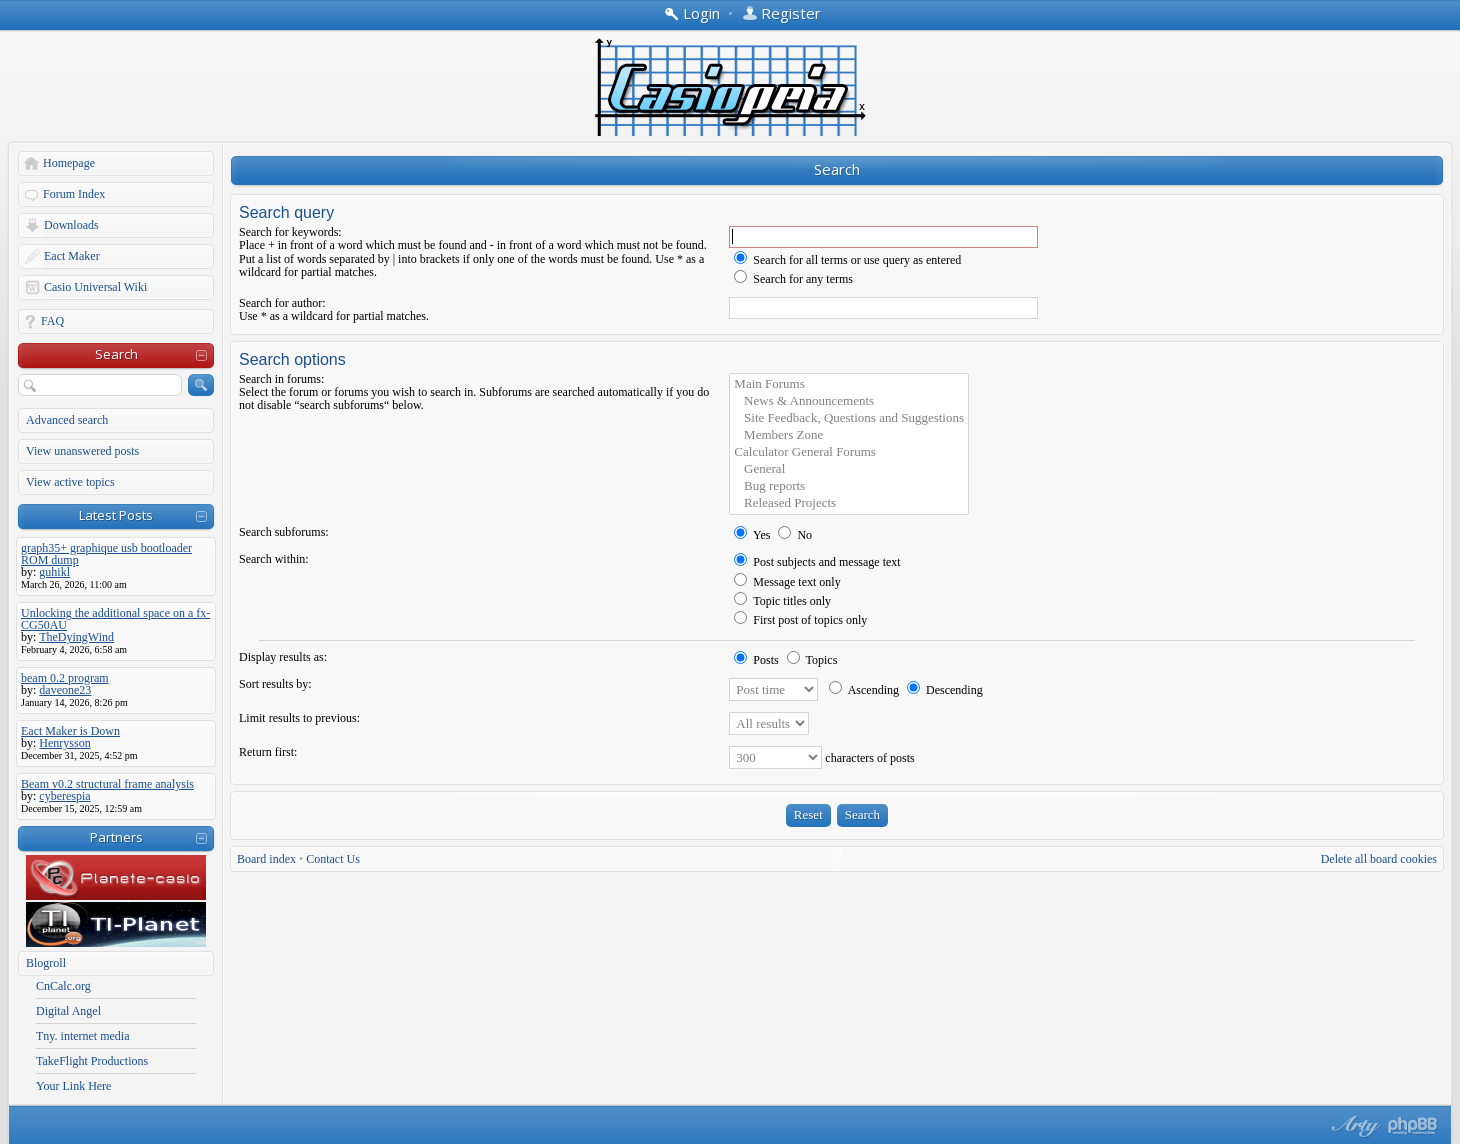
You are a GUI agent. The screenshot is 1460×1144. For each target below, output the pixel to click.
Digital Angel (68, 1011)
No (795, 535)
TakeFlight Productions (92, 1061)
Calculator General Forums (849, 452)
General (849, 469)
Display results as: (283, 657)
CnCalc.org (63, 986)
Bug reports (849, 486)
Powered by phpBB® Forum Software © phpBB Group (1413, 1126)
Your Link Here (73, 1086)
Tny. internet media (83, 1036)
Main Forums (849, 384)
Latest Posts (116, 515)
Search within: (274, 559)
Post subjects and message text (817, 562)
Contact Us (333, 859)
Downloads (71, 225)
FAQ (52, 321)
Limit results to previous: (299, 718)
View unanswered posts (82, 451)
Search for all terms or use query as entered (847, 260)
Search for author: (282, 303)
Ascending (864, 690)
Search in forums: (281, 379)
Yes (752, 535)
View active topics (70, 482)
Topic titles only (782, 601)
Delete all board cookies (1379, 859)
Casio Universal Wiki (95, 287)
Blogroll (46, 963)
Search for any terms (793, 279)
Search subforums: (284, 532)
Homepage (69, 163)
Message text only (787, 582)
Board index (266, 859)
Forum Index (74, 194)
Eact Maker (72, 256)
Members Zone (849, 435)
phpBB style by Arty (1353, 1126)
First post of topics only (800, 620)
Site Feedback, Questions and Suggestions (849, 418)
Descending (945, 690)
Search (116, 354)
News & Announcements (849, 401)
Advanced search (67, 420)
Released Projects (849, 503)
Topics (812, 660)
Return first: (268, 752)
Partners (116, 837)
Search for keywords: (290, 232)
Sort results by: (275, 684)
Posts (756, 660)
